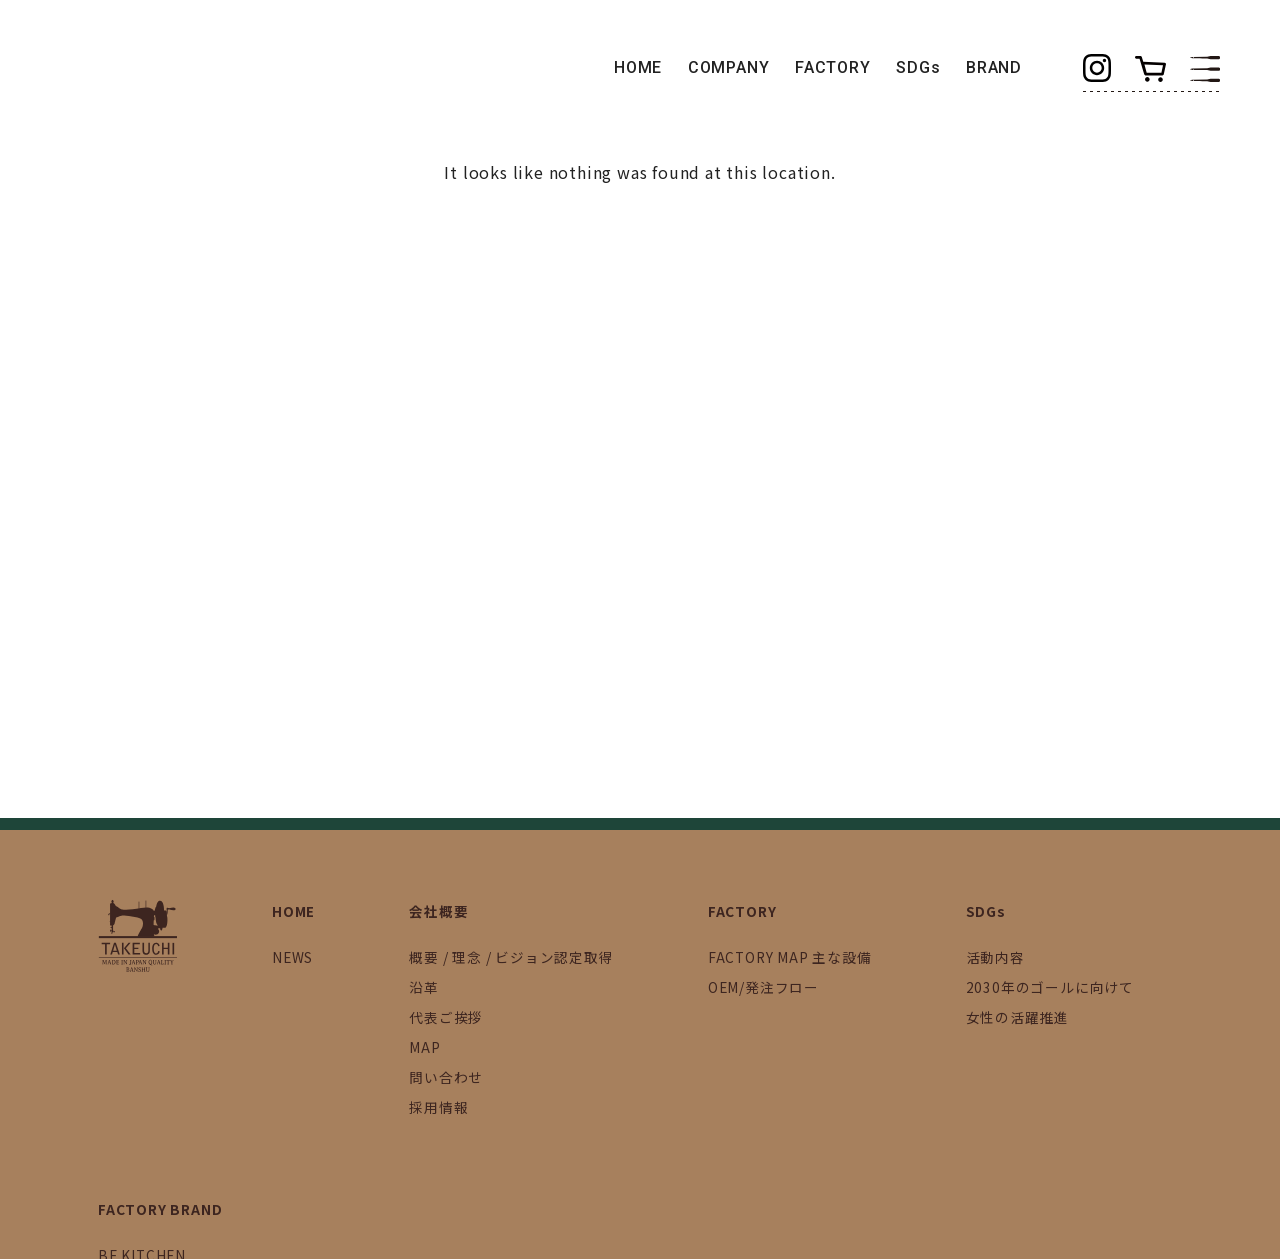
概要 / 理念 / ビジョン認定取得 (511, 957)
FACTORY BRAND (160, 1209)
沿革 (424, 987)
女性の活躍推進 (1018, 1017)
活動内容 (995, 957)
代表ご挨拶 (446, 1017)
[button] (1205, 67)
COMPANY (729, 67)
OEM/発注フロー (763, 987)
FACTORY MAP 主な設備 (790, 957)
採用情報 (438, 1107)
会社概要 (438, 911)
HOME (638, 67)
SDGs (918, 67)
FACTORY (833, 67)
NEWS (292, 957)
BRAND (994, 67)
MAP (424, 1047)
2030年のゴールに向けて (1050, 987)
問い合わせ (446, 1077)
